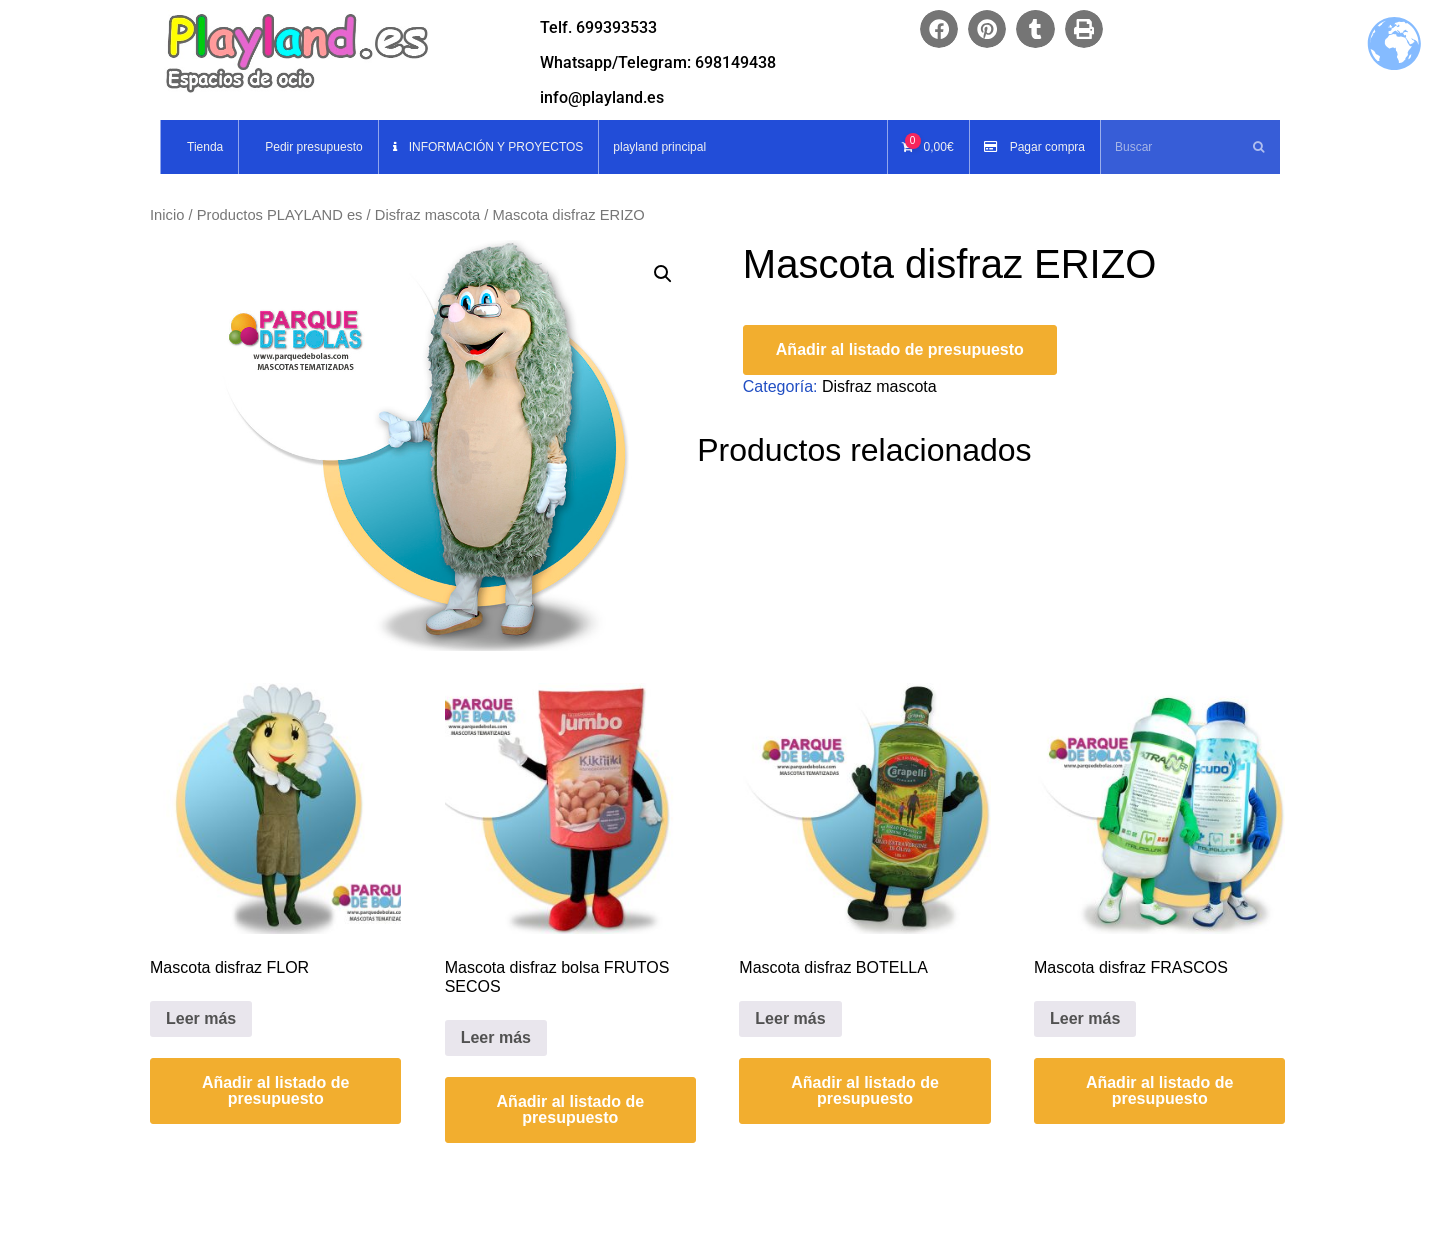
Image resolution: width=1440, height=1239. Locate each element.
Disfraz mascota (428, 215)
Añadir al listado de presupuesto (900, 349)
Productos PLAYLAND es (280, 215)
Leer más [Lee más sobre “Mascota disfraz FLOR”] (201, 1018)
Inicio (167, 215)
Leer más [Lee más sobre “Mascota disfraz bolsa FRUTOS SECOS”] (496, 1037)
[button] (939, 29)
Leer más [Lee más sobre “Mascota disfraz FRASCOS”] (1085, 1018)
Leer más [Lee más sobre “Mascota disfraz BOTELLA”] (790, 1018)
